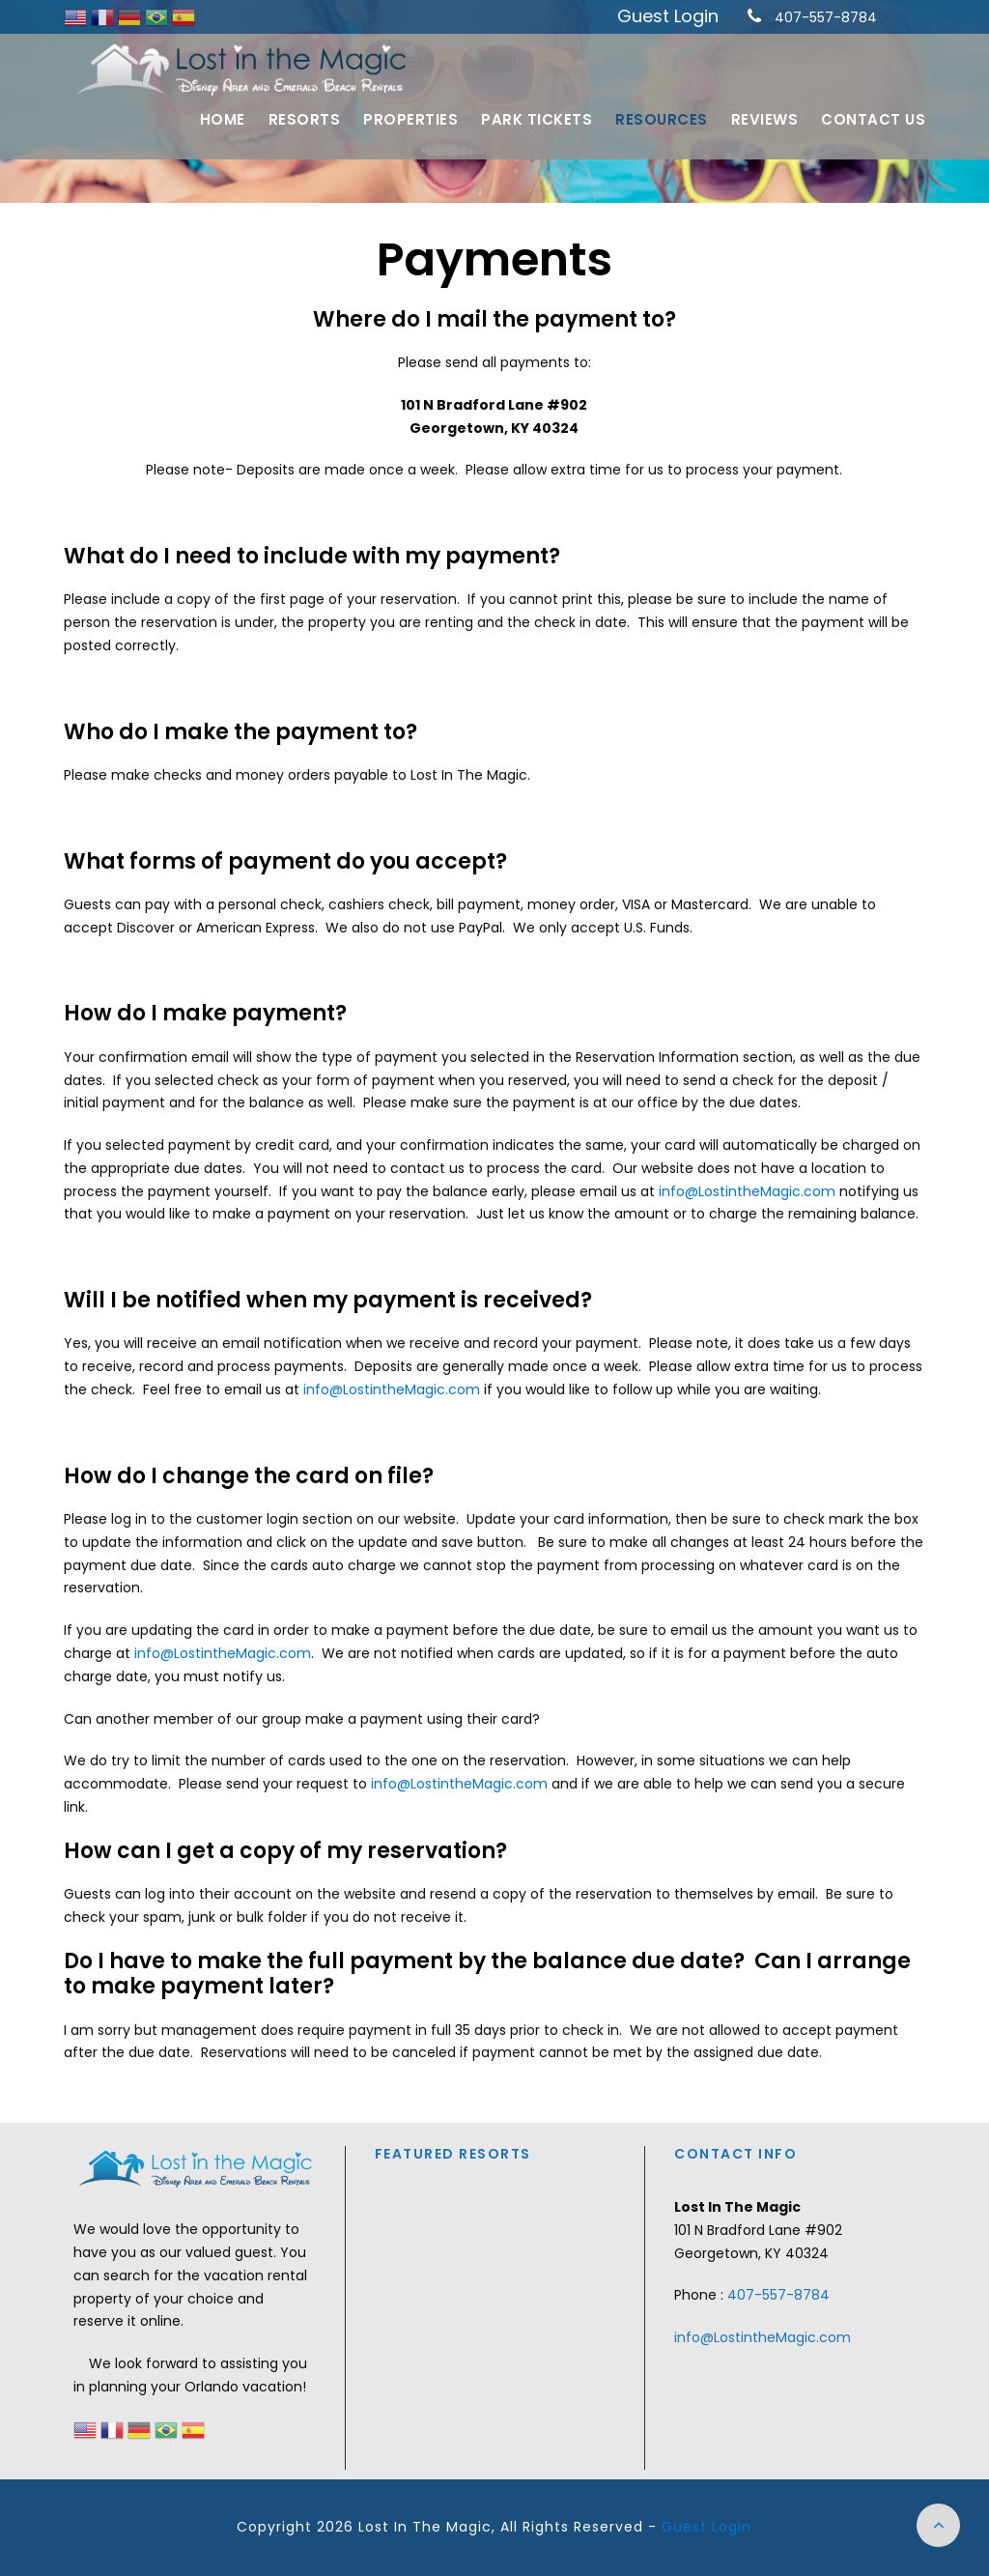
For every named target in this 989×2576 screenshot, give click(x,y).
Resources (661, 119)
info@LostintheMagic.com (747, 1191)
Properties (410, 119)
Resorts (304, 119)
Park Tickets (536, 119)
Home (222, 119)
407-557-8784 (826, 17)
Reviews (765, 119)
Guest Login (668, 16)
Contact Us (873, 119)
